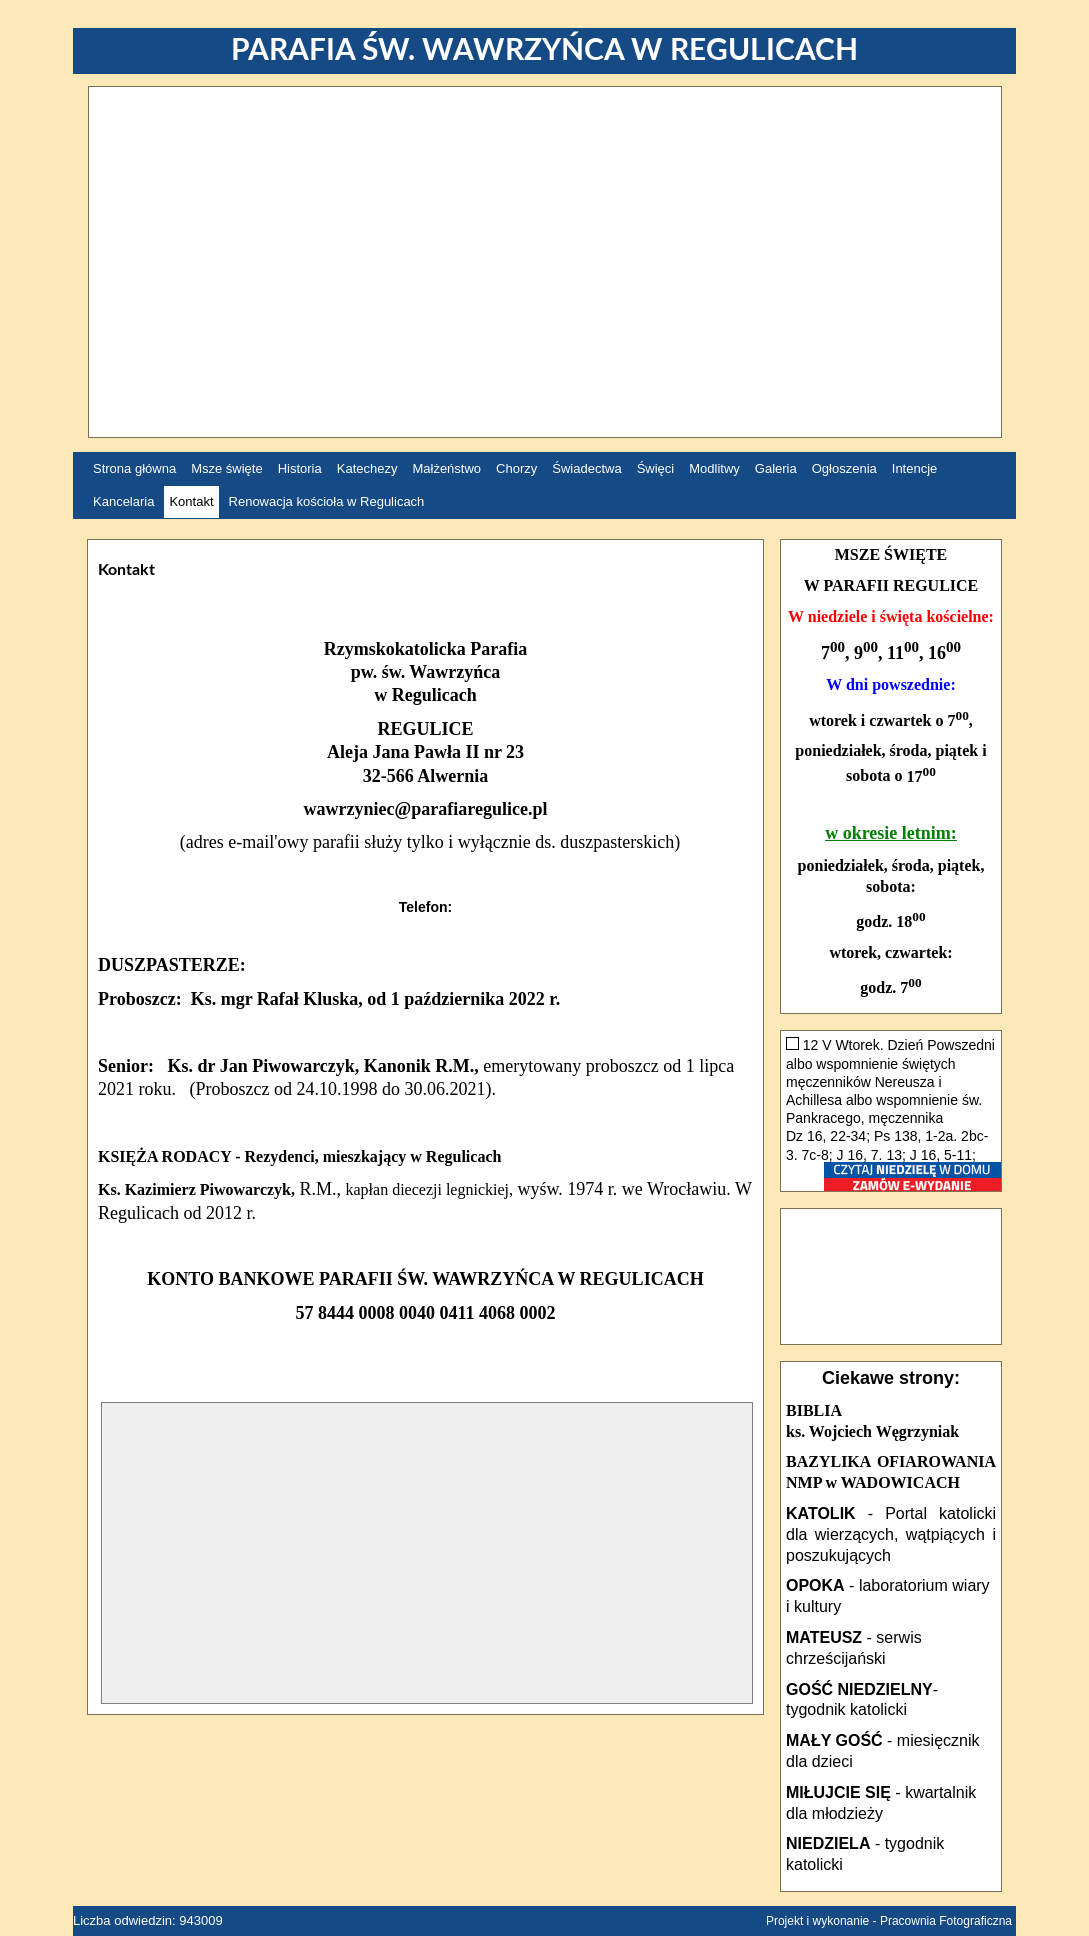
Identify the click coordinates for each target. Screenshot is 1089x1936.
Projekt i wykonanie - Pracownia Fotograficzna (889, 1921)
